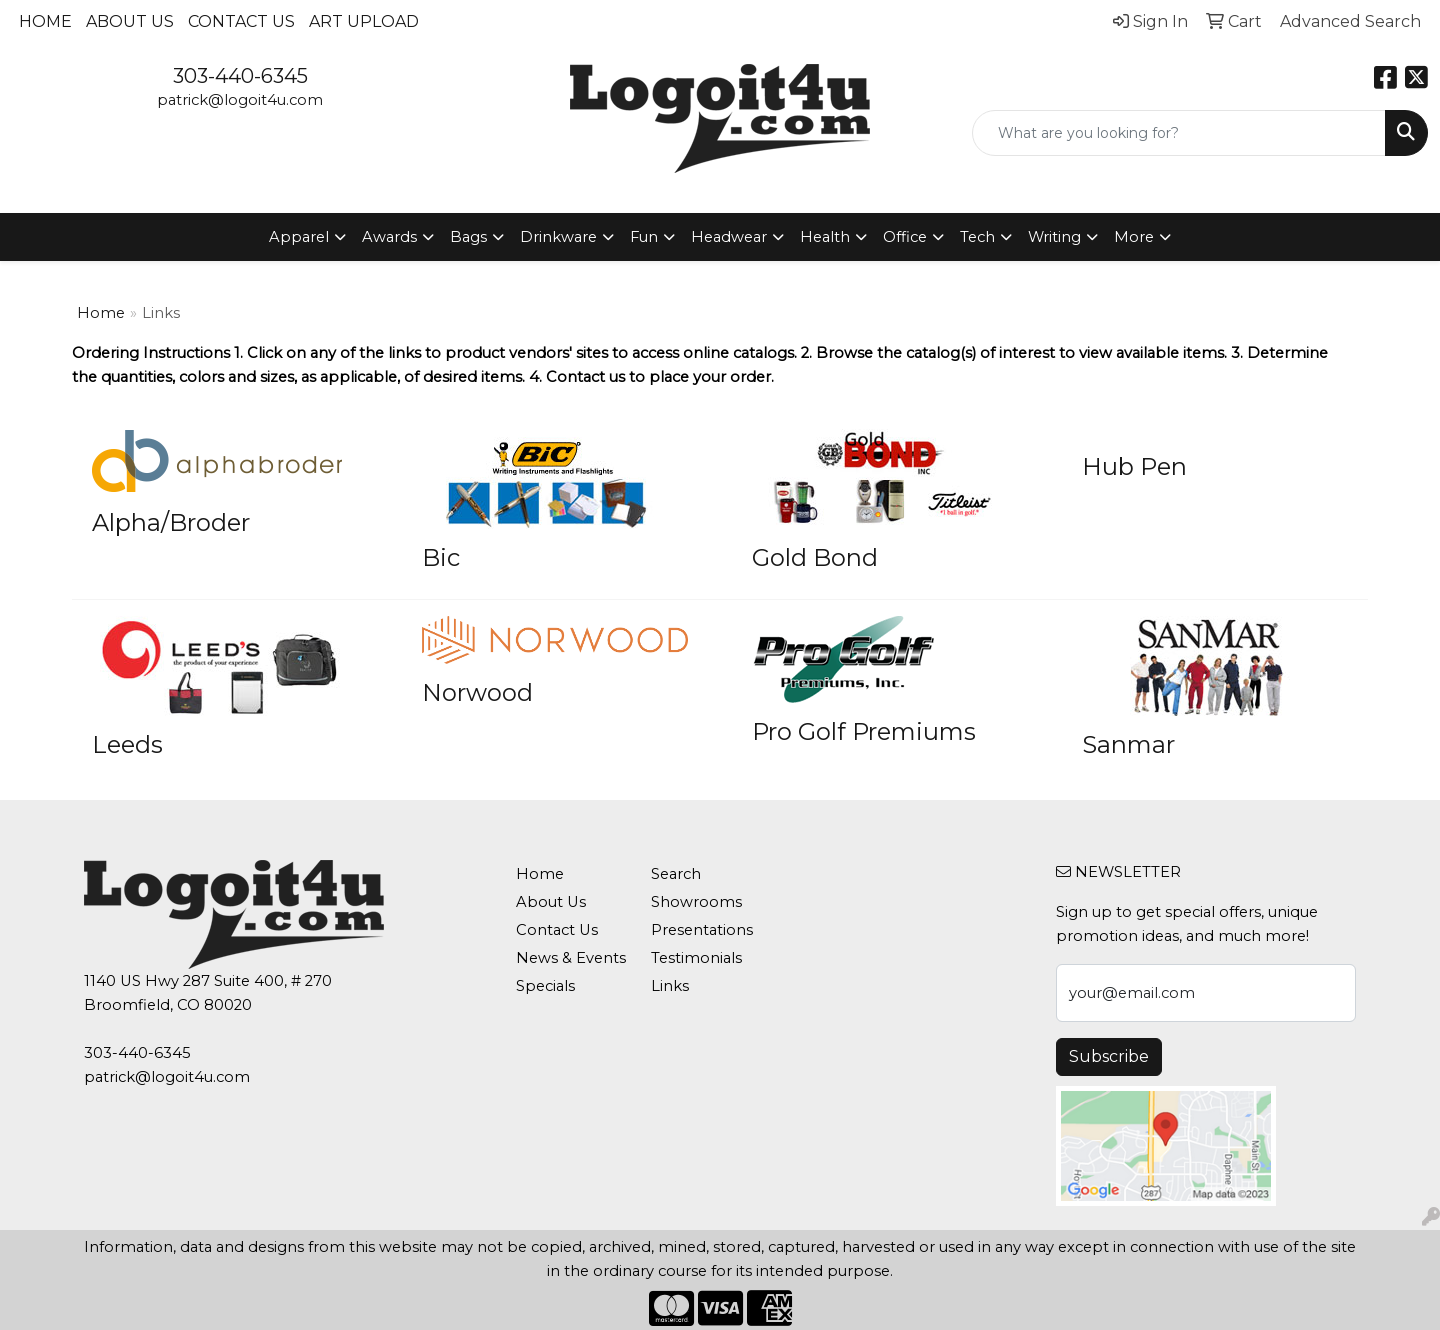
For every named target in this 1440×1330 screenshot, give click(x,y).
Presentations (702, 930)
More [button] (1134, 237)
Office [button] (905, 237)
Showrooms (696, 902)
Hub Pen (1134, 466)
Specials (545, 986)
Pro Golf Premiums (864, 731)
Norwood (477, 692)
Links (670, 986)
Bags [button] (468, 237)
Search (676, 874)
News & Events (571, 958)
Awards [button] (389, 237)
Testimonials (696, 958)
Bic (441, 557)
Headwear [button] (729, 237)
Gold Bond (815, 557)
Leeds (127, 744)
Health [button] (825, 237)
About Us (130, 21)
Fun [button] (644, 237)
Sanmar (1128, 744)
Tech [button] (977, 237)
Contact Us (241, 21)
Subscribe (1109, 1056)
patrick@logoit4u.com (240, 100)
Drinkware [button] (558, 237)
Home (45, 21)
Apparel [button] (299, 237)
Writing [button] (1054, 237)
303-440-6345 (240, 76)
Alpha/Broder (171, 522)
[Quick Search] (1179, 133)
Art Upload (364, 21)
